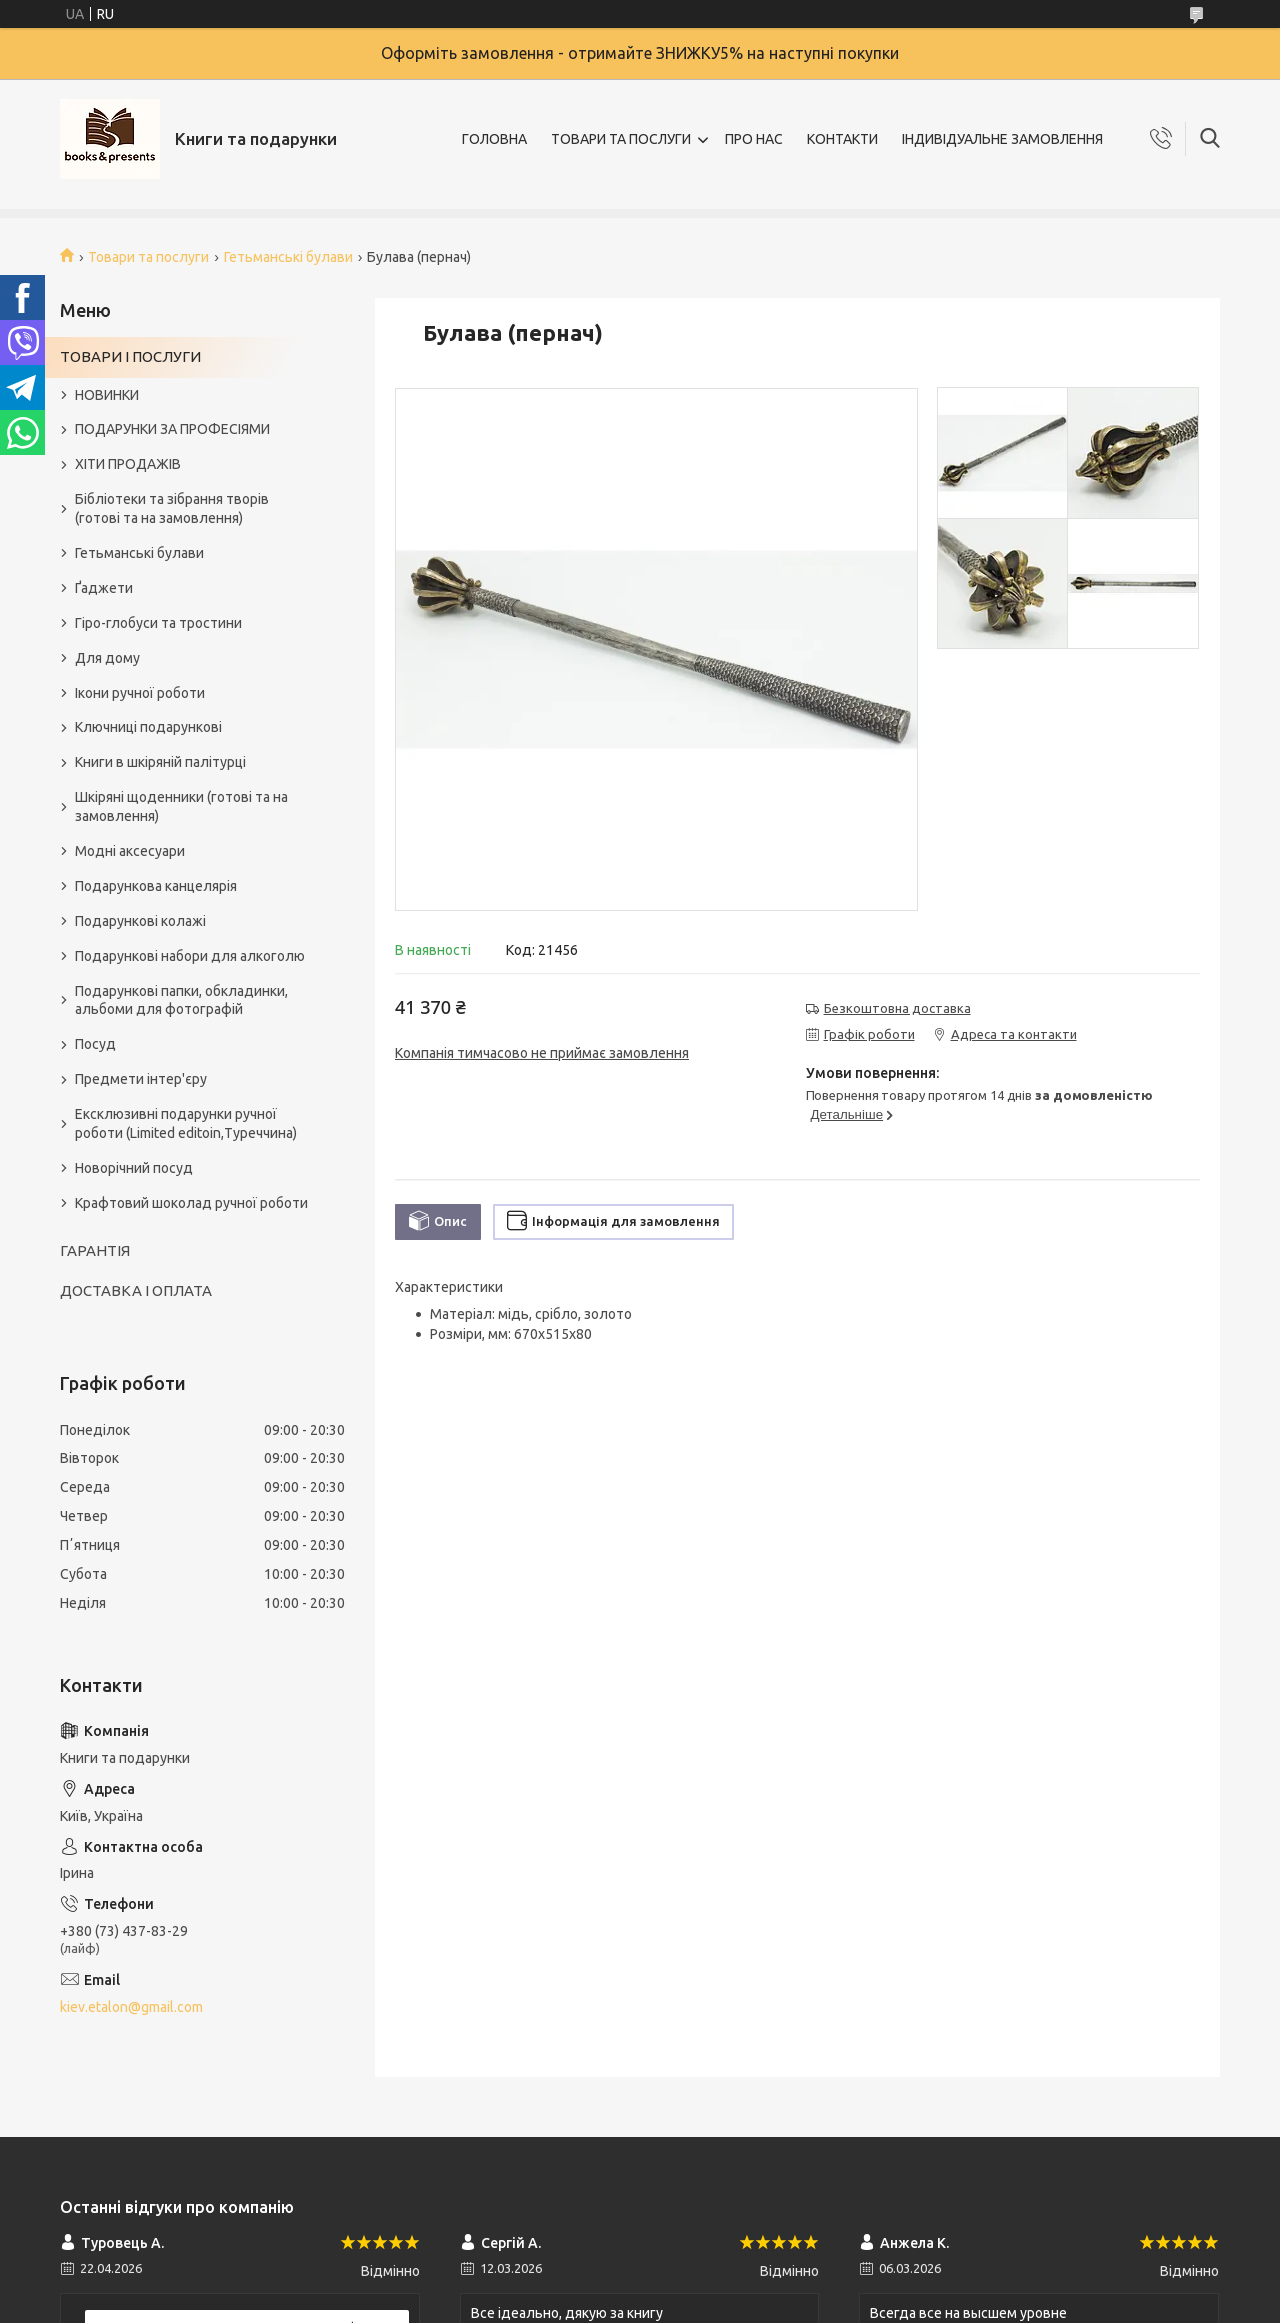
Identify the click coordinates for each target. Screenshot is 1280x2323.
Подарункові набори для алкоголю (190, 956)
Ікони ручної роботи (140, 693)
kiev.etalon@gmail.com (131, 2007)
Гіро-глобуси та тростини (158, 623)
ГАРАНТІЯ (95, 1250)
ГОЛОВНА (494, 139)
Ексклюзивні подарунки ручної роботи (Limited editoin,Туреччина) (186, 1123)
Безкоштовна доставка (897, 1008)
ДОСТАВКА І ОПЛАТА (136, 1290)
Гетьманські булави (288, 257)
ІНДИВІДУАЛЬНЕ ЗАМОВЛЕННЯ (1002, 139)
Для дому (107, 658)
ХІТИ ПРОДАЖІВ (128, 464)
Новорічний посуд (134, 1168)
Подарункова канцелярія (156, 886)
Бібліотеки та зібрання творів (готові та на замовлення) (172, 508)
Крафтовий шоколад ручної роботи (191, 1203)
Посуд (95, 1044)
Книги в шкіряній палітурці (160, 762)
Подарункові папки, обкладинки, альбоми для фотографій (181, 1000)
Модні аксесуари (130, 851)
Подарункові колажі (140, 921)
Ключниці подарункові (148, 727)
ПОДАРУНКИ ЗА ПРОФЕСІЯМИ (172, 429)
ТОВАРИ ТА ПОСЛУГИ (621, 139)
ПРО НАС (754, 139)
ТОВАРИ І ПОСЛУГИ (130, 356)
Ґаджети (104, 588)
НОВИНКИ (107, 395)
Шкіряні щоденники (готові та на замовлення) (181, 806)
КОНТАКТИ (842, 139)
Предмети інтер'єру (141, 1079)
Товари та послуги (148, 257)
